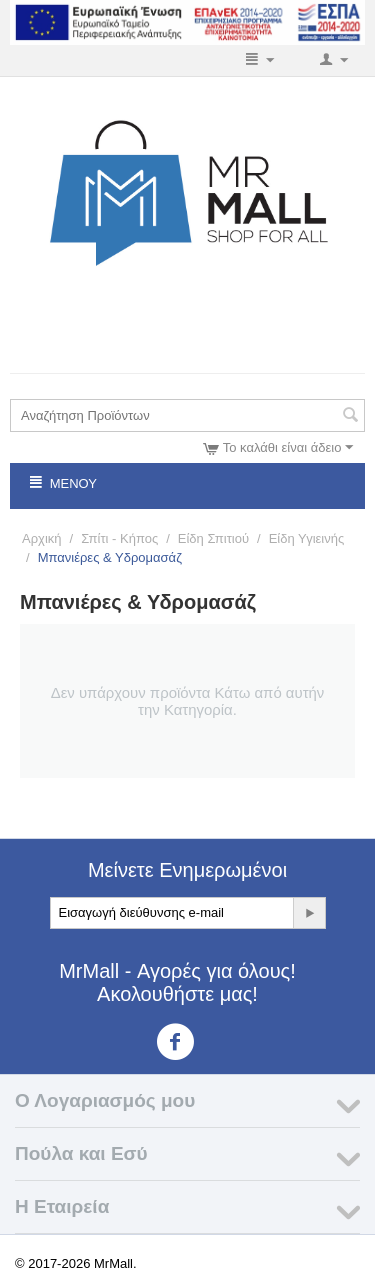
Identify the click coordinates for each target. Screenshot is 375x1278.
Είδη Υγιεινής (307, 538)
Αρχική (42, 538)
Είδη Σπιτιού (213, 538)
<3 (187, 1042)
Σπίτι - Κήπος (119, 538)
